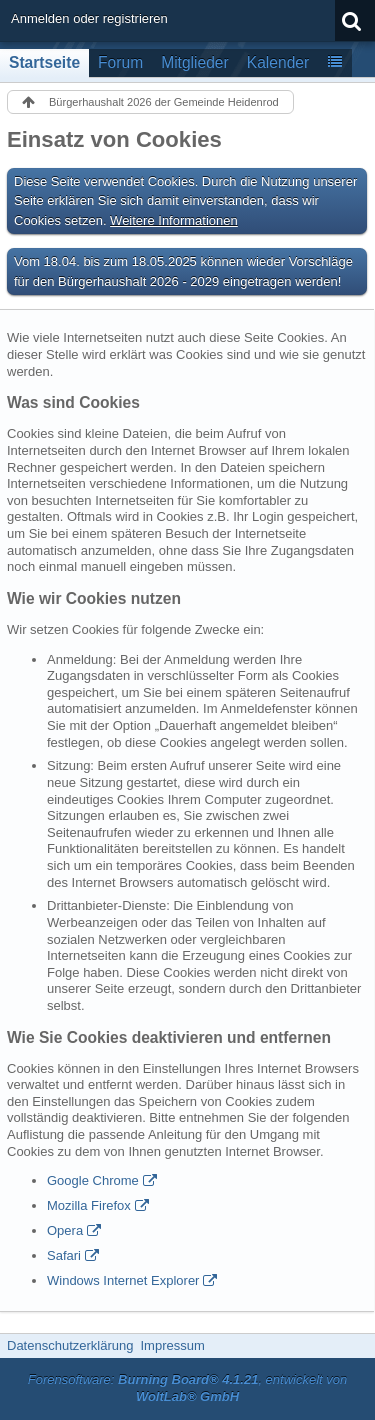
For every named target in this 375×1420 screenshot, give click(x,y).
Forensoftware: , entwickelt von (188, 1388)
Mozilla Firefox (89, 1205)
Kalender (278, 62)
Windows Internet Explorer (123, 1280)
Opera (65, 1230)
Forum (120, 62)
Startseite (44, 62)
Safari (64, 1255)
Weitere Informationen (174, 220)
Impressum (172, 1345)
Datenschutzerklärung (70, 1345)
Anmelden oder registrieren (89, 18)
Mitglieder (195, 62)
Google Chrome (93, 1180)
